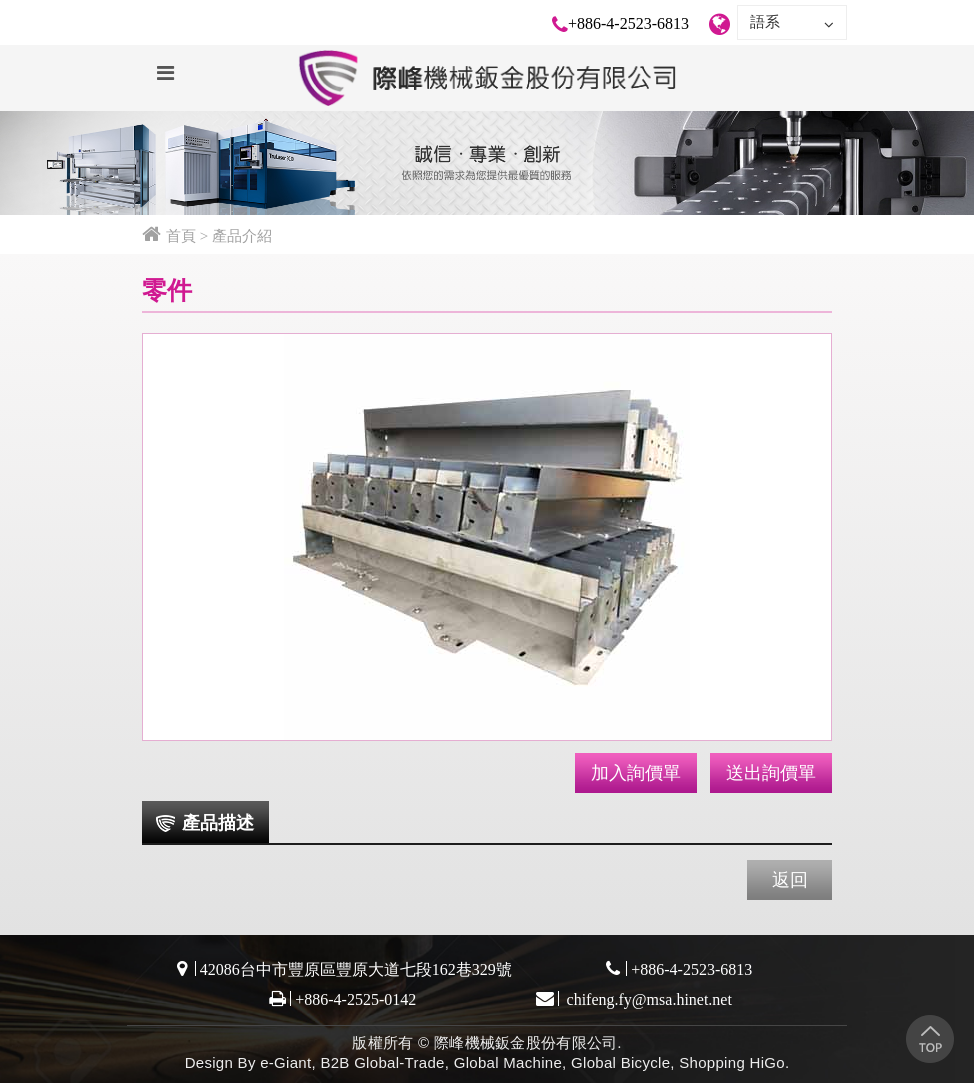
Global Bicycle (620, 1062)
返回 (790, 880)
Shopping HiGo (732, 1062)
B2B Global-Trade (382, 1062)
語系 (792, 23)
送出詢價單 (771, 773)
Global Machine (508, 1062)
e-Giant (285, 1062)
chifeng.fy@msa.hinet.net (647, 999)
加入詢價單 (636, 773)
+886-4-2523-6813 (628, 23)
